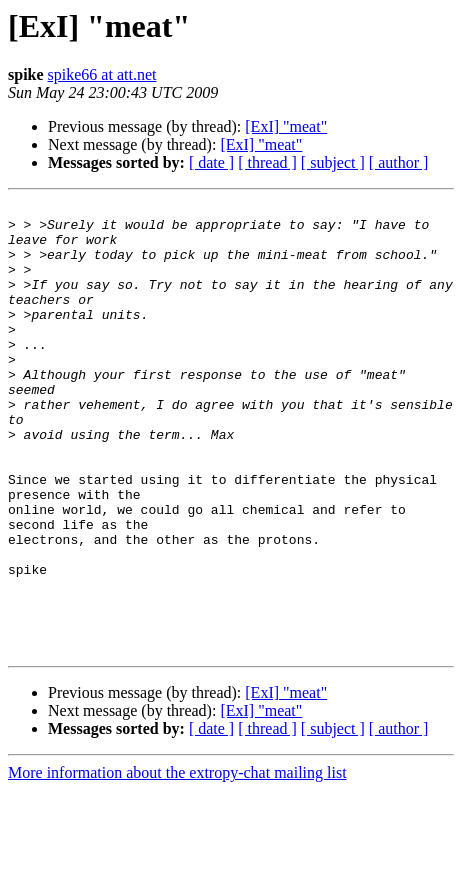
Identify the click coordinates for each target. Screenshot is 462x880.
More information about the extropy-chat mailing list (177, 862)
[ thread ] (267, 162)
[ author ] (399, 162)
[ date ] (211, 162)
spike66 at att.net (102, 74)
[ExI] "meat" (286, 126)
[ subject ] (333, 162)
